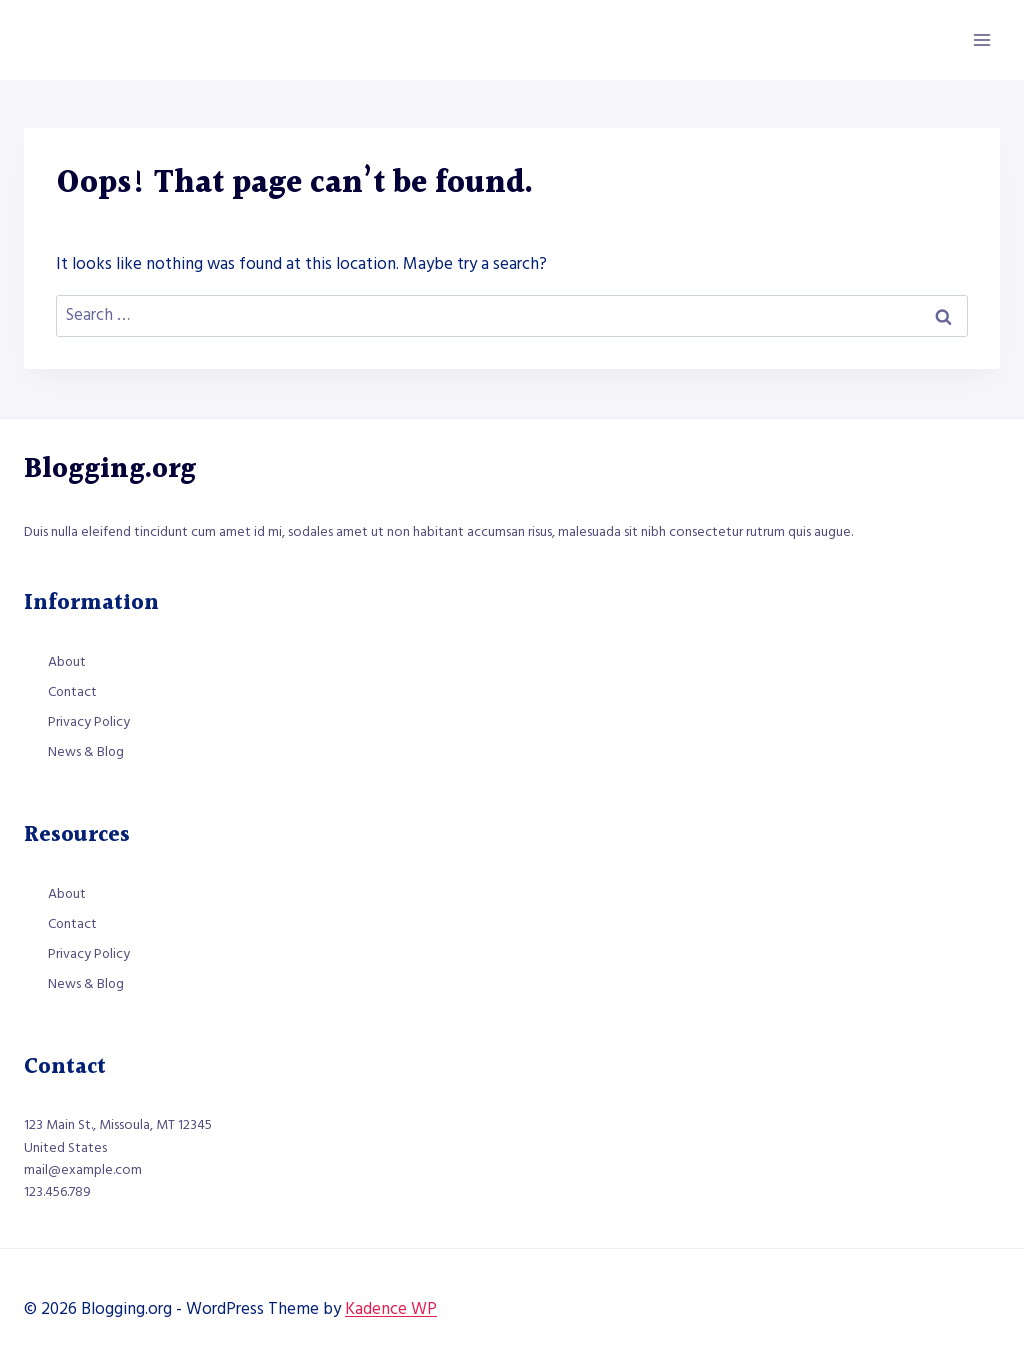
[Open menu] (981, 39)
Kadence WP (391, 1309)
